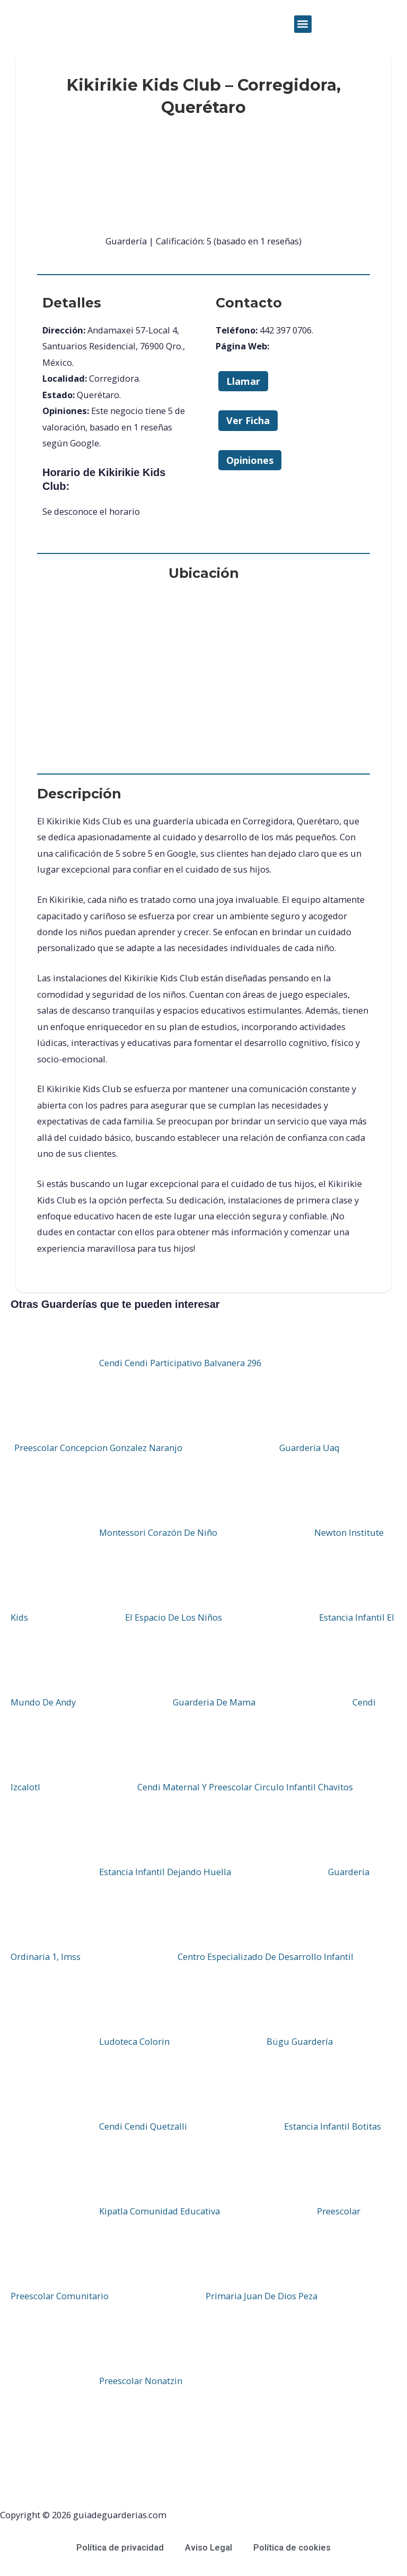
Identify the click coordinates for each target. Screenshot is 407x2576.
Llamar (243, 381)
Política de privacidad (120, 2548)
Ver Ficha (248, 420)
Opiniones (249, 460)
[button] (303, 24)
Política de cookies (292, 2548)
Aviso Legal (208, 2548)
